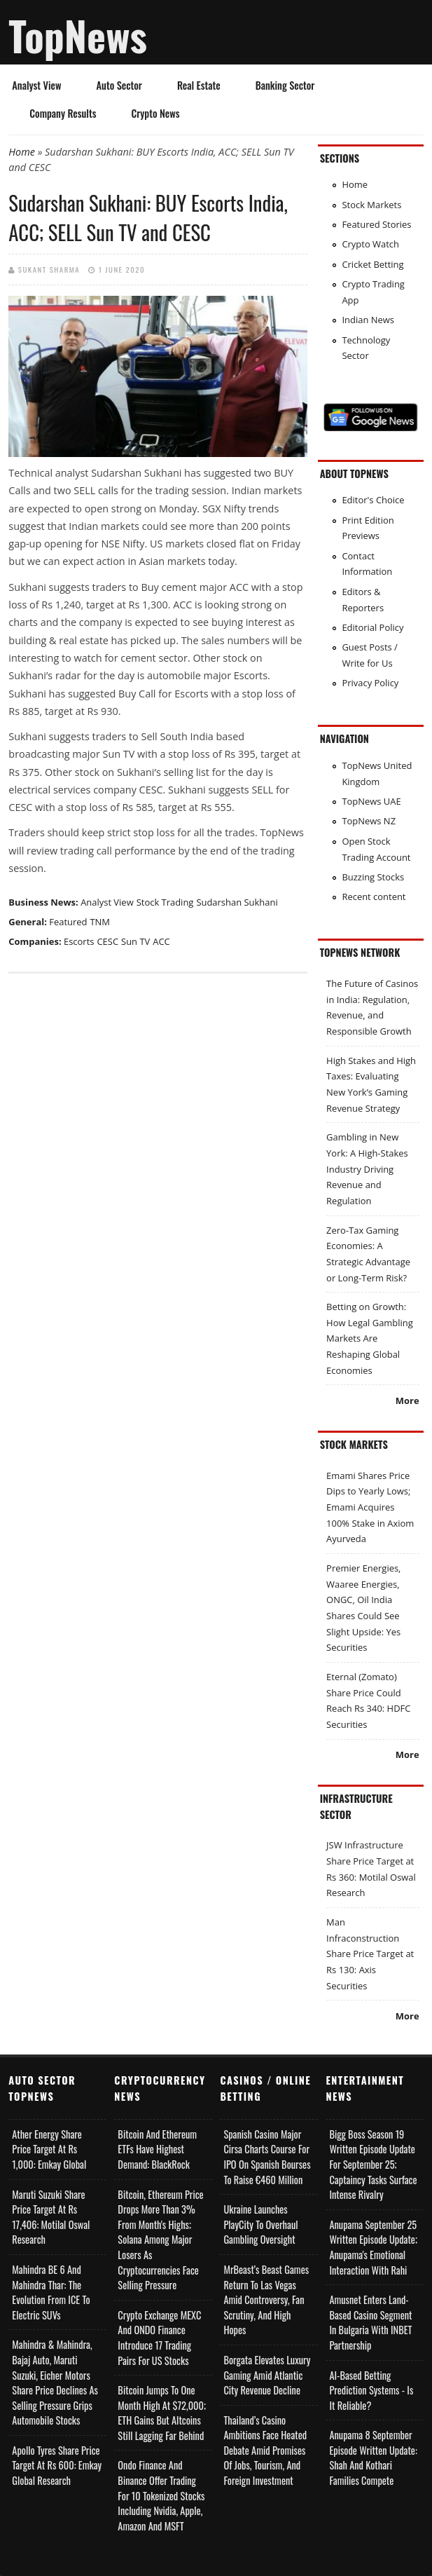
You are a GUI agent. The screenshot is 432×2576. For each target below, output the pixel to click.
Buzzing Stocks (373, 877)
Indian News (368, 319)
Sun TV (135, 941)
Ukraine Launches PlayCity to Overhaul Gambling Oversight (260, 2224)
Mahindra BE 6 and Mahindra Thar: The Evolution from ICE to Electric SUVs (51, 2292)
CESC (107, 941)
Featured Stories (376, 224)
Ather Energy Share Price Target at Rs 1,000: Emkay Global (49, 2149)
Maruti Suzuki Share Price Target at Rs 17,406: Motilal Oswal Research (51, 2217)
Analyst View (36, 85)
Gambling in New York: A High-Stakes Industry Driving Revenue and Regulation (367, 1169)
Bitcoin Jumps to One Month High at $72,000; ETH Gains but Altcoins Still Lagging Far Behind (162, 2413)
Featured (68, 921)
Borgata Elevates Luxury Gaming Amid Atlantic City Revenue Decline (266, 2374)
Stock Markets (371, 204)
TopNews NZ (369, 821)
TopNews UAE (371, 801)
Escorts (79, 941)
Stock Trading (165, 902)
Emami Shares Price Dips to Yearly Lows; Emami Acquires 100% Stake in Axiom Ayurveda (370, 1507)
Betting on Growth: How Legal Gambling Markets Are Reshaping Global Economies (369, 1338)
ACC (161, 941)
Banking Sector (285, 85)
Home (21, 151)
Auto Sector (119, 85)
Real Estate (199, 85)
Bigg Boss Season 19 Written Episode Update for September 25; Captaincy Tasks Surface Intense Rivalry (373, 2164)
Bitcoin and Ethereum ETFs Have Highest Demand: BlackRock (157, 2149)
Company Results (62, 113)
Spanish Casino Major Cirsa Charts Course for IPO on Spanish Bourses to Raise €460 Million (266, 2157)
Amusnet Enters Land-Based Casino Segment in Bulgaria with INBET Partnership (370, 2322)
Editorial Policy (372, 627)
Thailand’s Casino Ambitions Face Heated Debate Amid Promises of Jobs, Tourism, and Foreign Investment (265, 2450)
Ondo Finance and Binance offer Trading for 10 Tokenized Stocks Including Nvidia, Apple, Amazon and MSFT (161, 2495)
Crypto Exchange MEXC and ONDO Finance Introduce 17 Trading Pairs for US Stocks (159, 2338)
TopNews (77, 35)
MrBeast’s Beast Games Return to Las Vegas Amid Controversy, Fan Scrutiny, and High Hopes (266, 2299)
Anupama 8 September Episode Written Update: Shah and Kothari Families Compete (373, 2457)
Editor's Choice (373, 499)
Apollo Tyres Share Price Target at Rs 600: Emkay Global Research (57, 2465)
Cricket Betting (372, 264)
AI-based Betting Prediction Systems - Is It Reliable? (371, 2390)
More (407, 1400)
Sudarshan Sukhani (236, 902)
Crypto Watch (370, 244)
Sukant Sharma (49, 269)
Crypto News (155, 113)
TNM (100, 921)
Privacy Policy (370, 682)
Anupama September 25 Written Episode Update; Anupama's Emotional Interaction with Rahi (373, 2247)
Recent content (373, 896)
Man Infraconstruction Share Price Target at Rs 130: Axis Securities (370, 1954)
